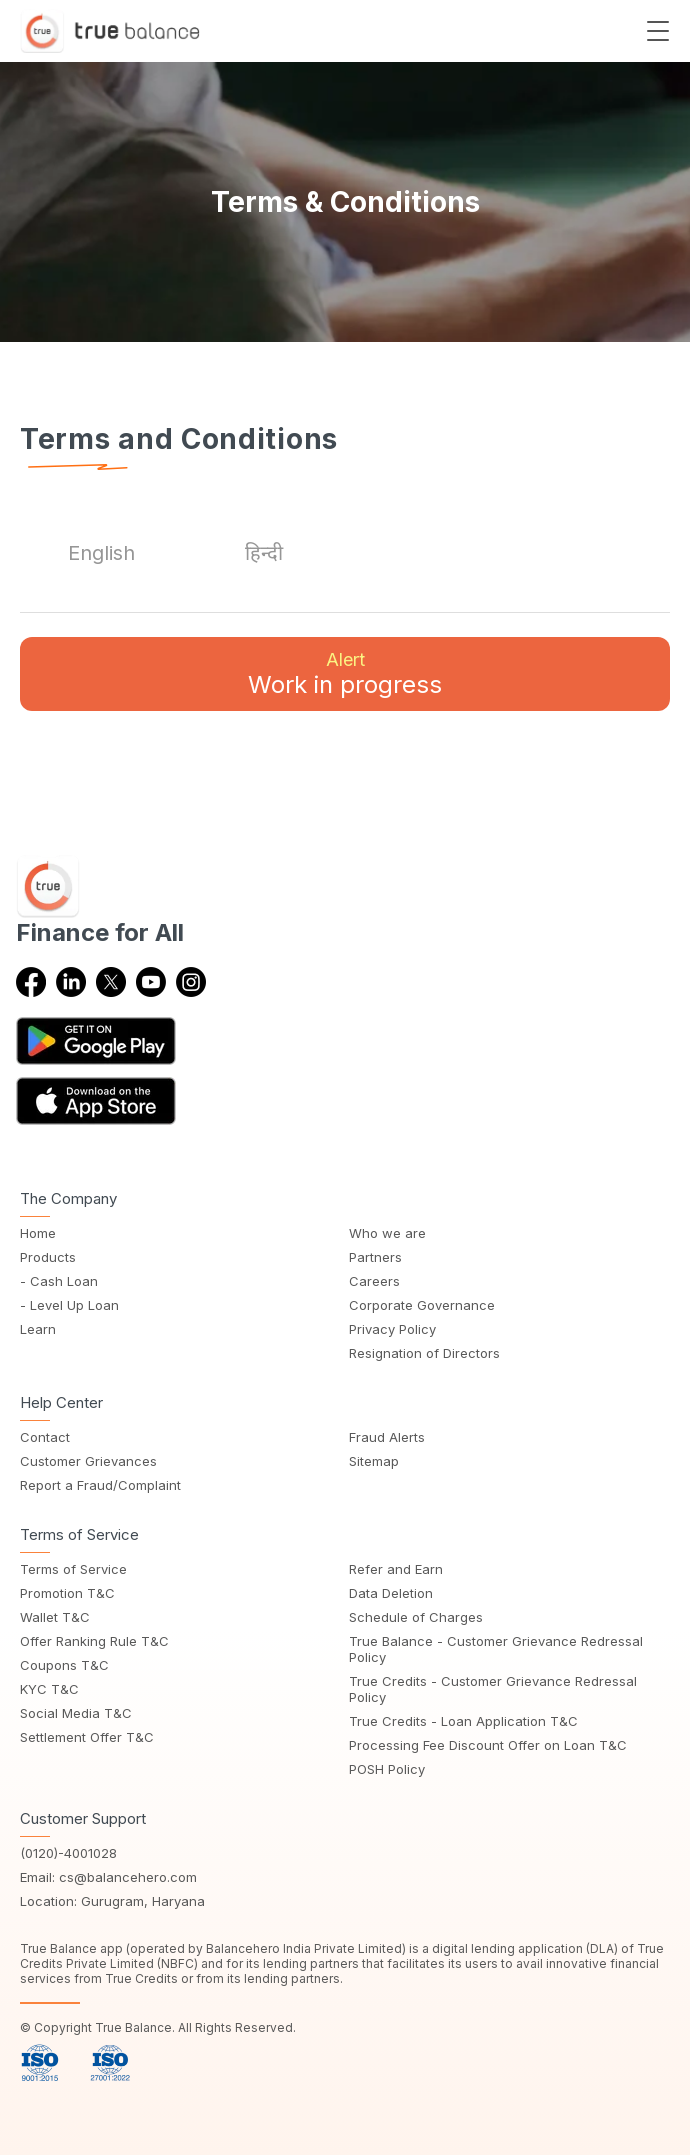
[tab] (101, 553)
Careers (374, 1281)
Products (48, 1257)
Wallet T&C (55, 1617)
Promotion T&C (67, 1593)
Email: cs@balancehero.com (108, 1877)
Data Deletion (391, 1593)
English (101, 553)
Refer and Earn (396, 1569)
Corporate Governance (422, 1305)
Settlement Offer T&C (87, 1737)
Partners (375, 1257)
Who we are (387, 1233)
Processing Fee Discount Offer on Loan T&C (488, 1745)
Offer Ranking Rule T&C (94, 1641)
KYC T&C (49, 1689)
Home (38, 1233)
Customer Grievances (88, 1461)
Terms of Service (73, 1569)
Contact (45, 1437)
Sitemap (374, 1461)
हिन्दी (264, 553)
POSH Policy (387, 1769)
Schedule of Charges (416, 1617)
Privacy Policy (392, 1329)
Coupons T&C (64, 1665)
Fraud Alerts (387, 1437)
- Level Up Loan (69, 1305)
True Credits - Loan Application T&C (463, 1721)
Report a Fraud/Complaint (100, 1485)
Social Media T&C (76, 1713)
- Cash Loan (59, 1281)
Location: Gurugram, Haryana (112, 1901)
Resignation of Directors (424, 1353)
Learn (38, 1329)
